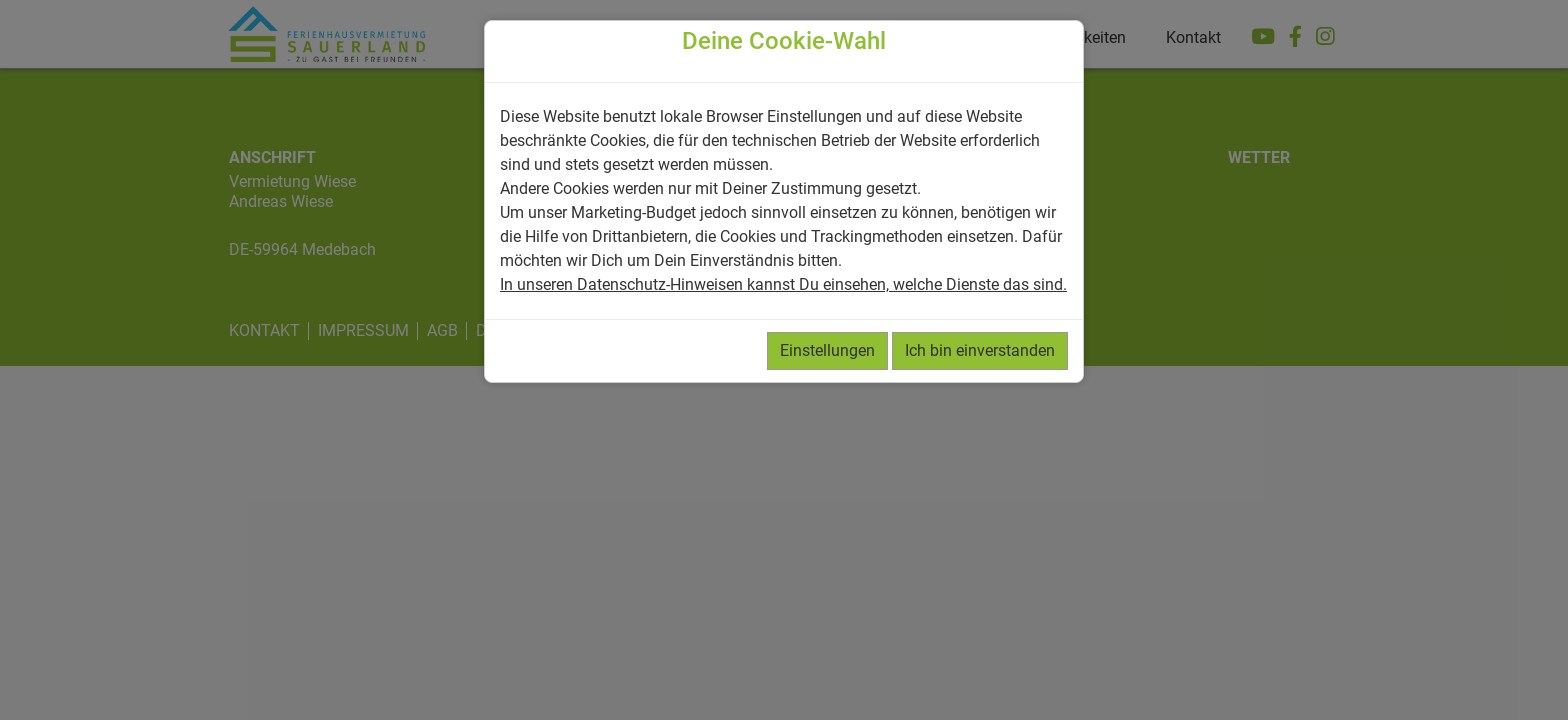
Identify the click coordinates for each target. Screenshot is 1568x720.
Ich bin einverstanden (980, 350)
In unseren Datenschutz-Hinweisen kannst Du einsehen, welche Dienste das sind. (783, 284)
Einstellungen (827, 350)
